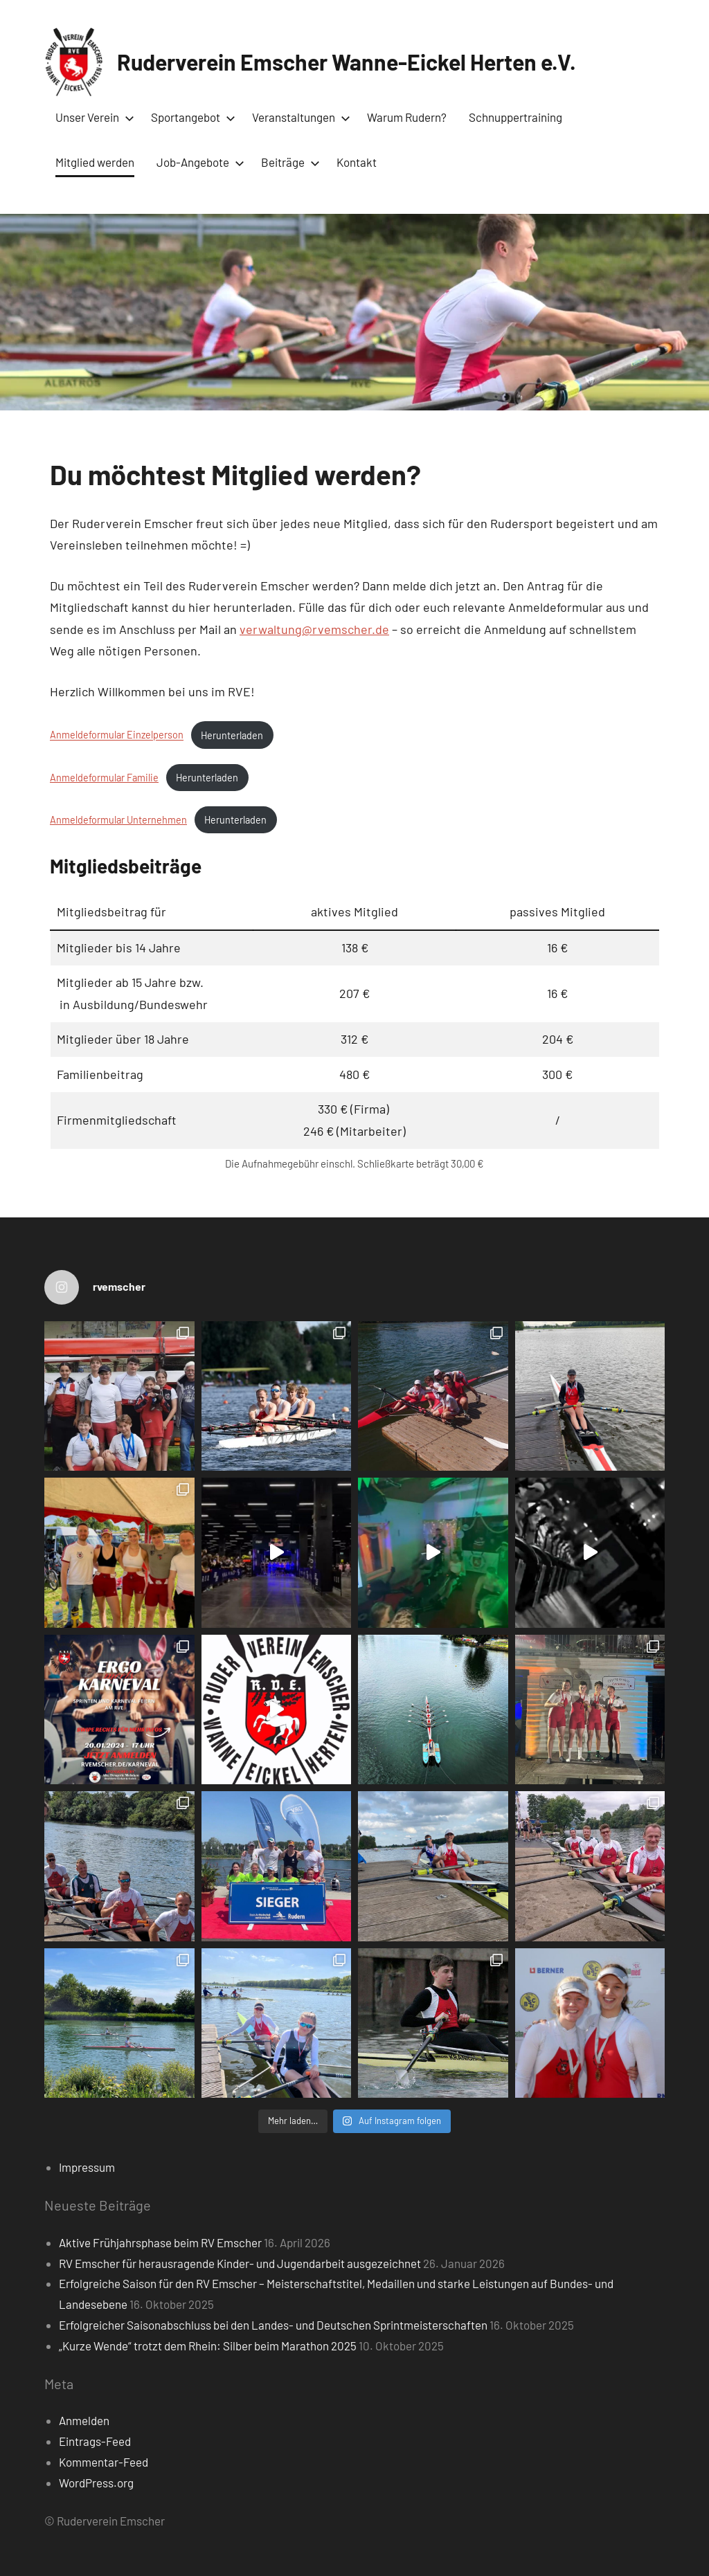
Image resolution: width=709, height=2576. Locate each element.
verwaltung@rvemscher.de (314, 629)
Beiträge (287, 162)
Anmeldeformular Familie (104, 777)
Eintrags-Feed (95, 2441)
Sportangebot (190, 117)
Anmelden (84, 2420)
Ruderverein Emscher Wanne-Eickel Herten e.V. (346, 61)
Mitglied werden (94, 162)
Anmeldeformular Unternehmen (118, 820)
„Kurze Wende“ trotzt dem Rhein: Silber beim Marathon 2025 (208, 2345)
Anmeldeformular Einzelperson (116, 735)
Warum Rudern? (407, 117)
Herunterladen (232, 735)
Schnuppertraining (515, 117)
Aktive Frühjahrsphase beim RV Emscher (160, 2242)
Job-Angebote (197, 162)
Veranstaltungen (298, 117)
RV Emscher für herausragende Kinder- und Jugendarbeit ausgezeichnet (240, 2263)
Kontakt (356, 162)
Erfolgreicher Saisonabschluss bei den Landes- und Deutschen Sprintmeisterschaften (273, 2325)
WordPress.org (96, 2482)
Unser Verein (92, 117)
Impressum (87, 2167)
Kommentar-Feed (103, 2462)
